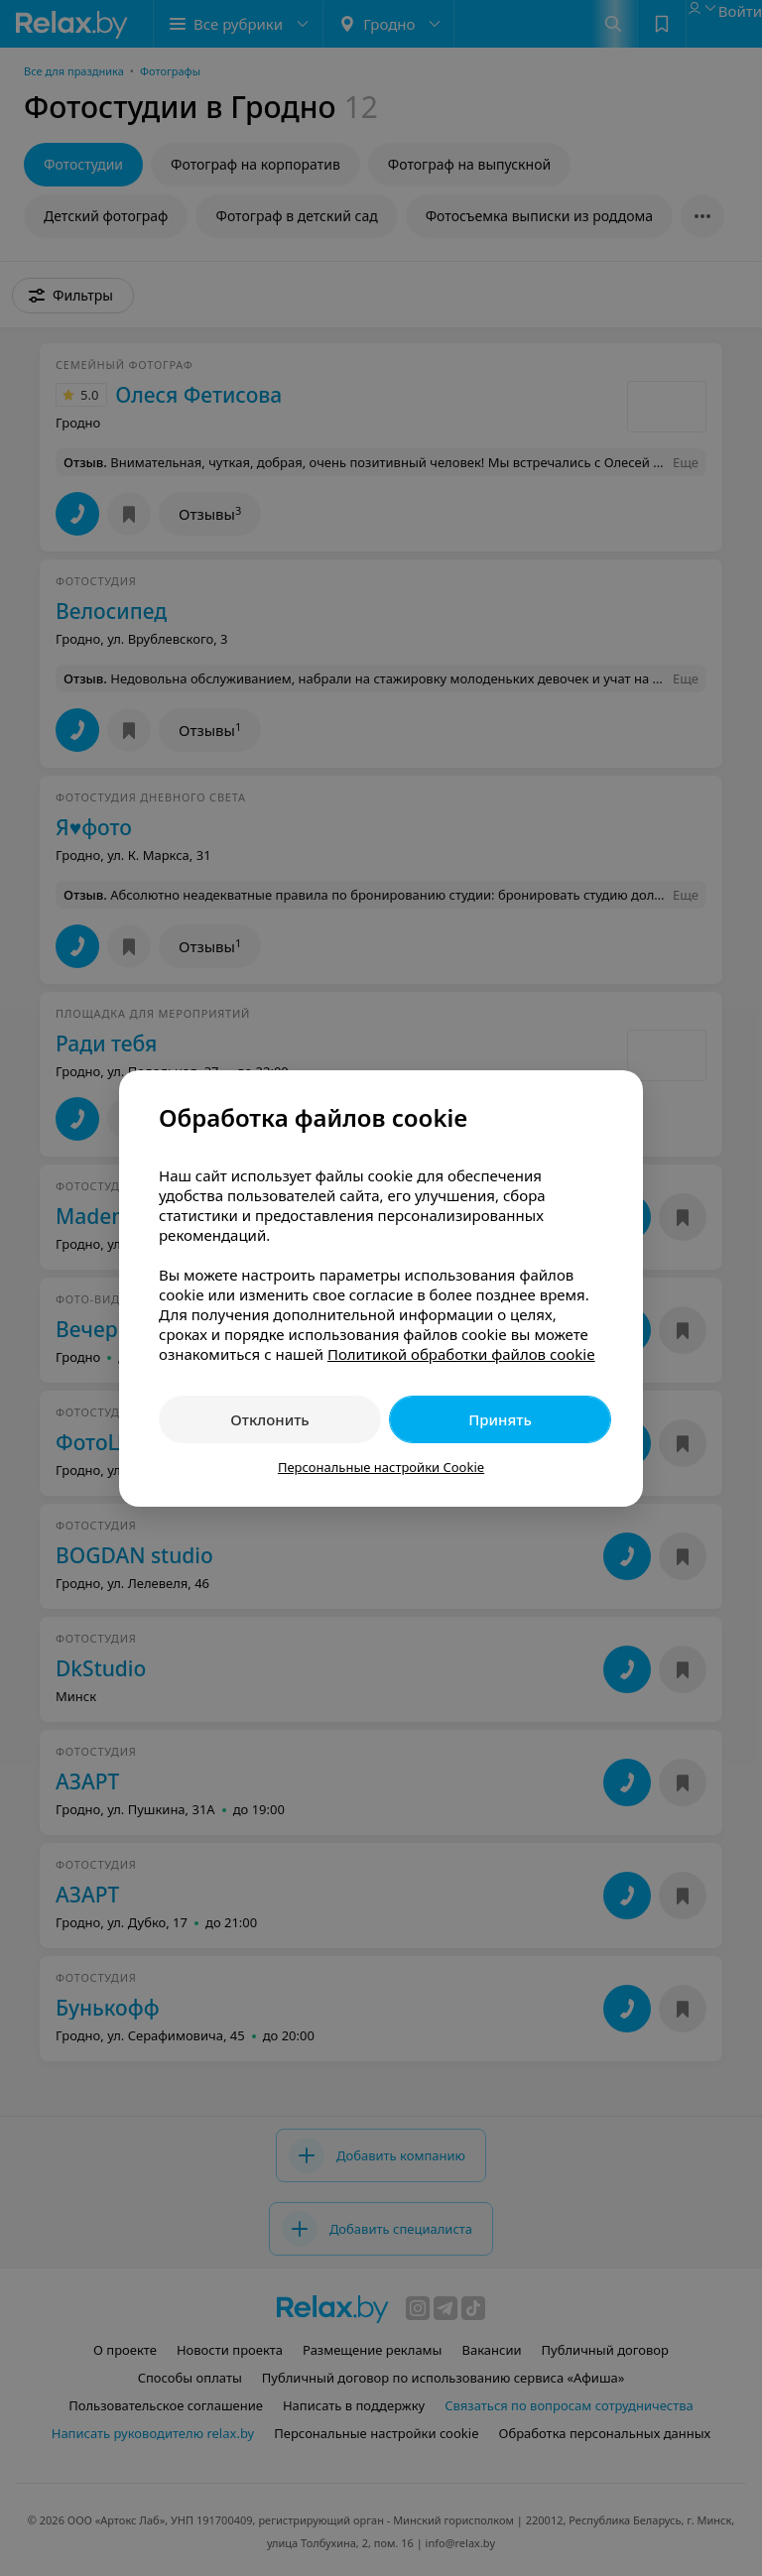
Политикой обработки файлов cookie (461, 1354)
